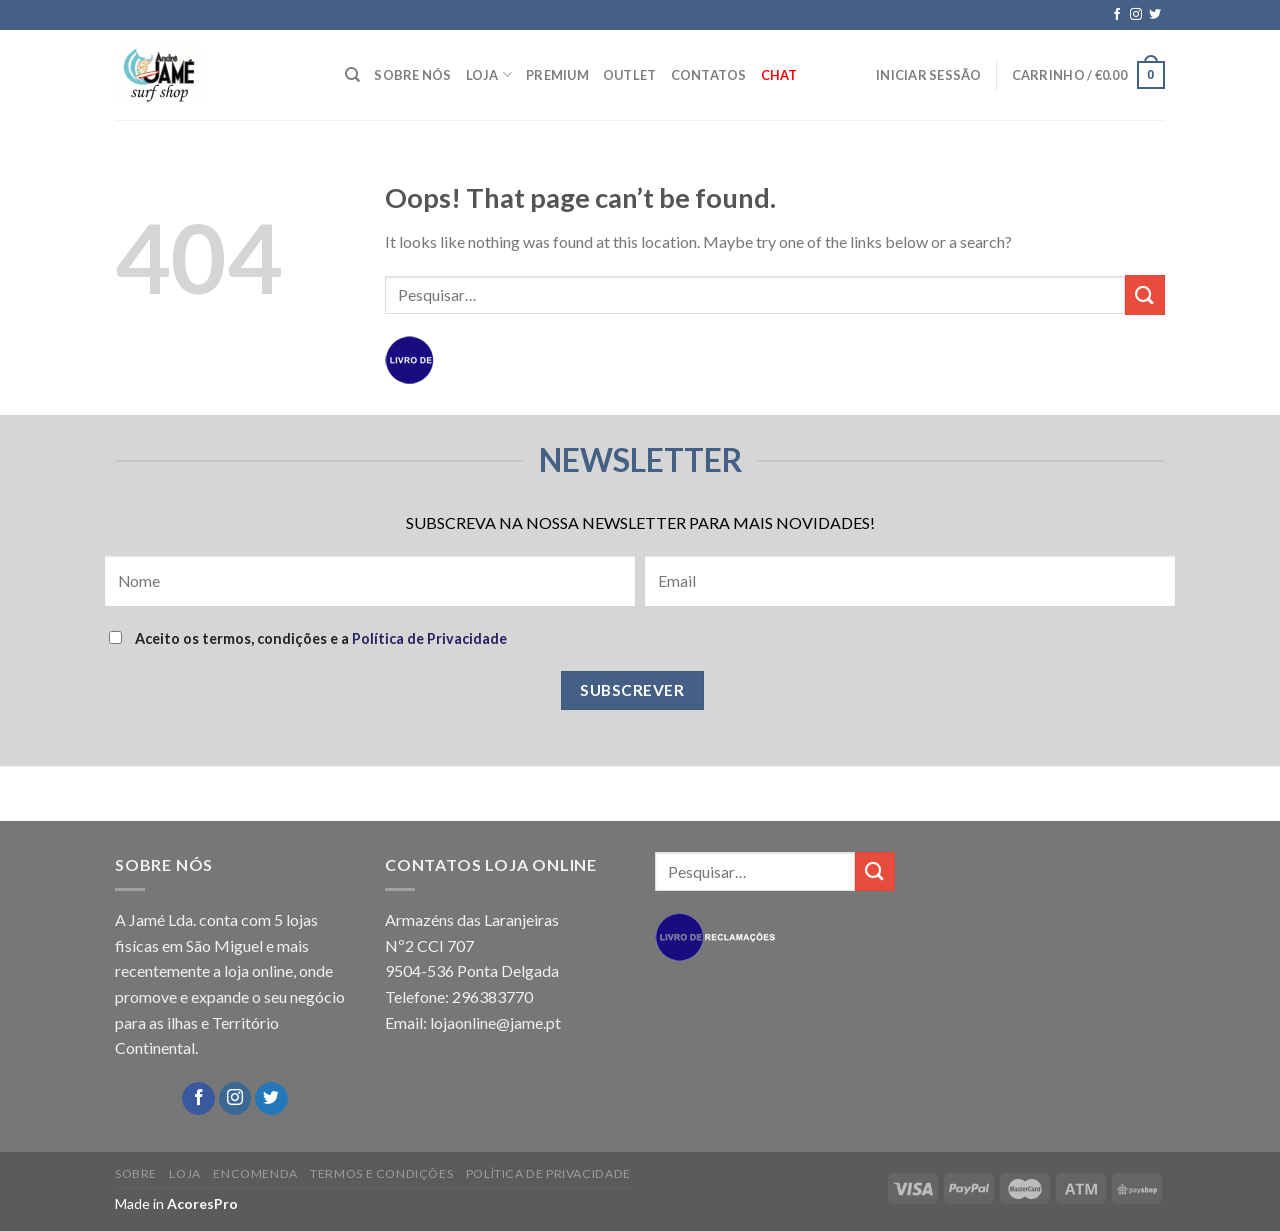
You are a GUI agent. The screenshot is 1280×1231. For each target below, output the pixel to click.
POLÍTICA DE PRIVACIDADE (548, 1173)
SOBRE (136, 1173)
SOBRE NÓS (412, 75)
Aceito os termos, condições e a (308, 638)
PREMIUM (557, 75)
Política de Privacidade (429, 638)
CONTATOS (709, 75)
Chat (779, 75)
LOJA (489, 74)
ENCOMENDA (255, 1173)
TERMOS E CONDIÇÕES (381, 1173)
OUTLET (630, 75)
